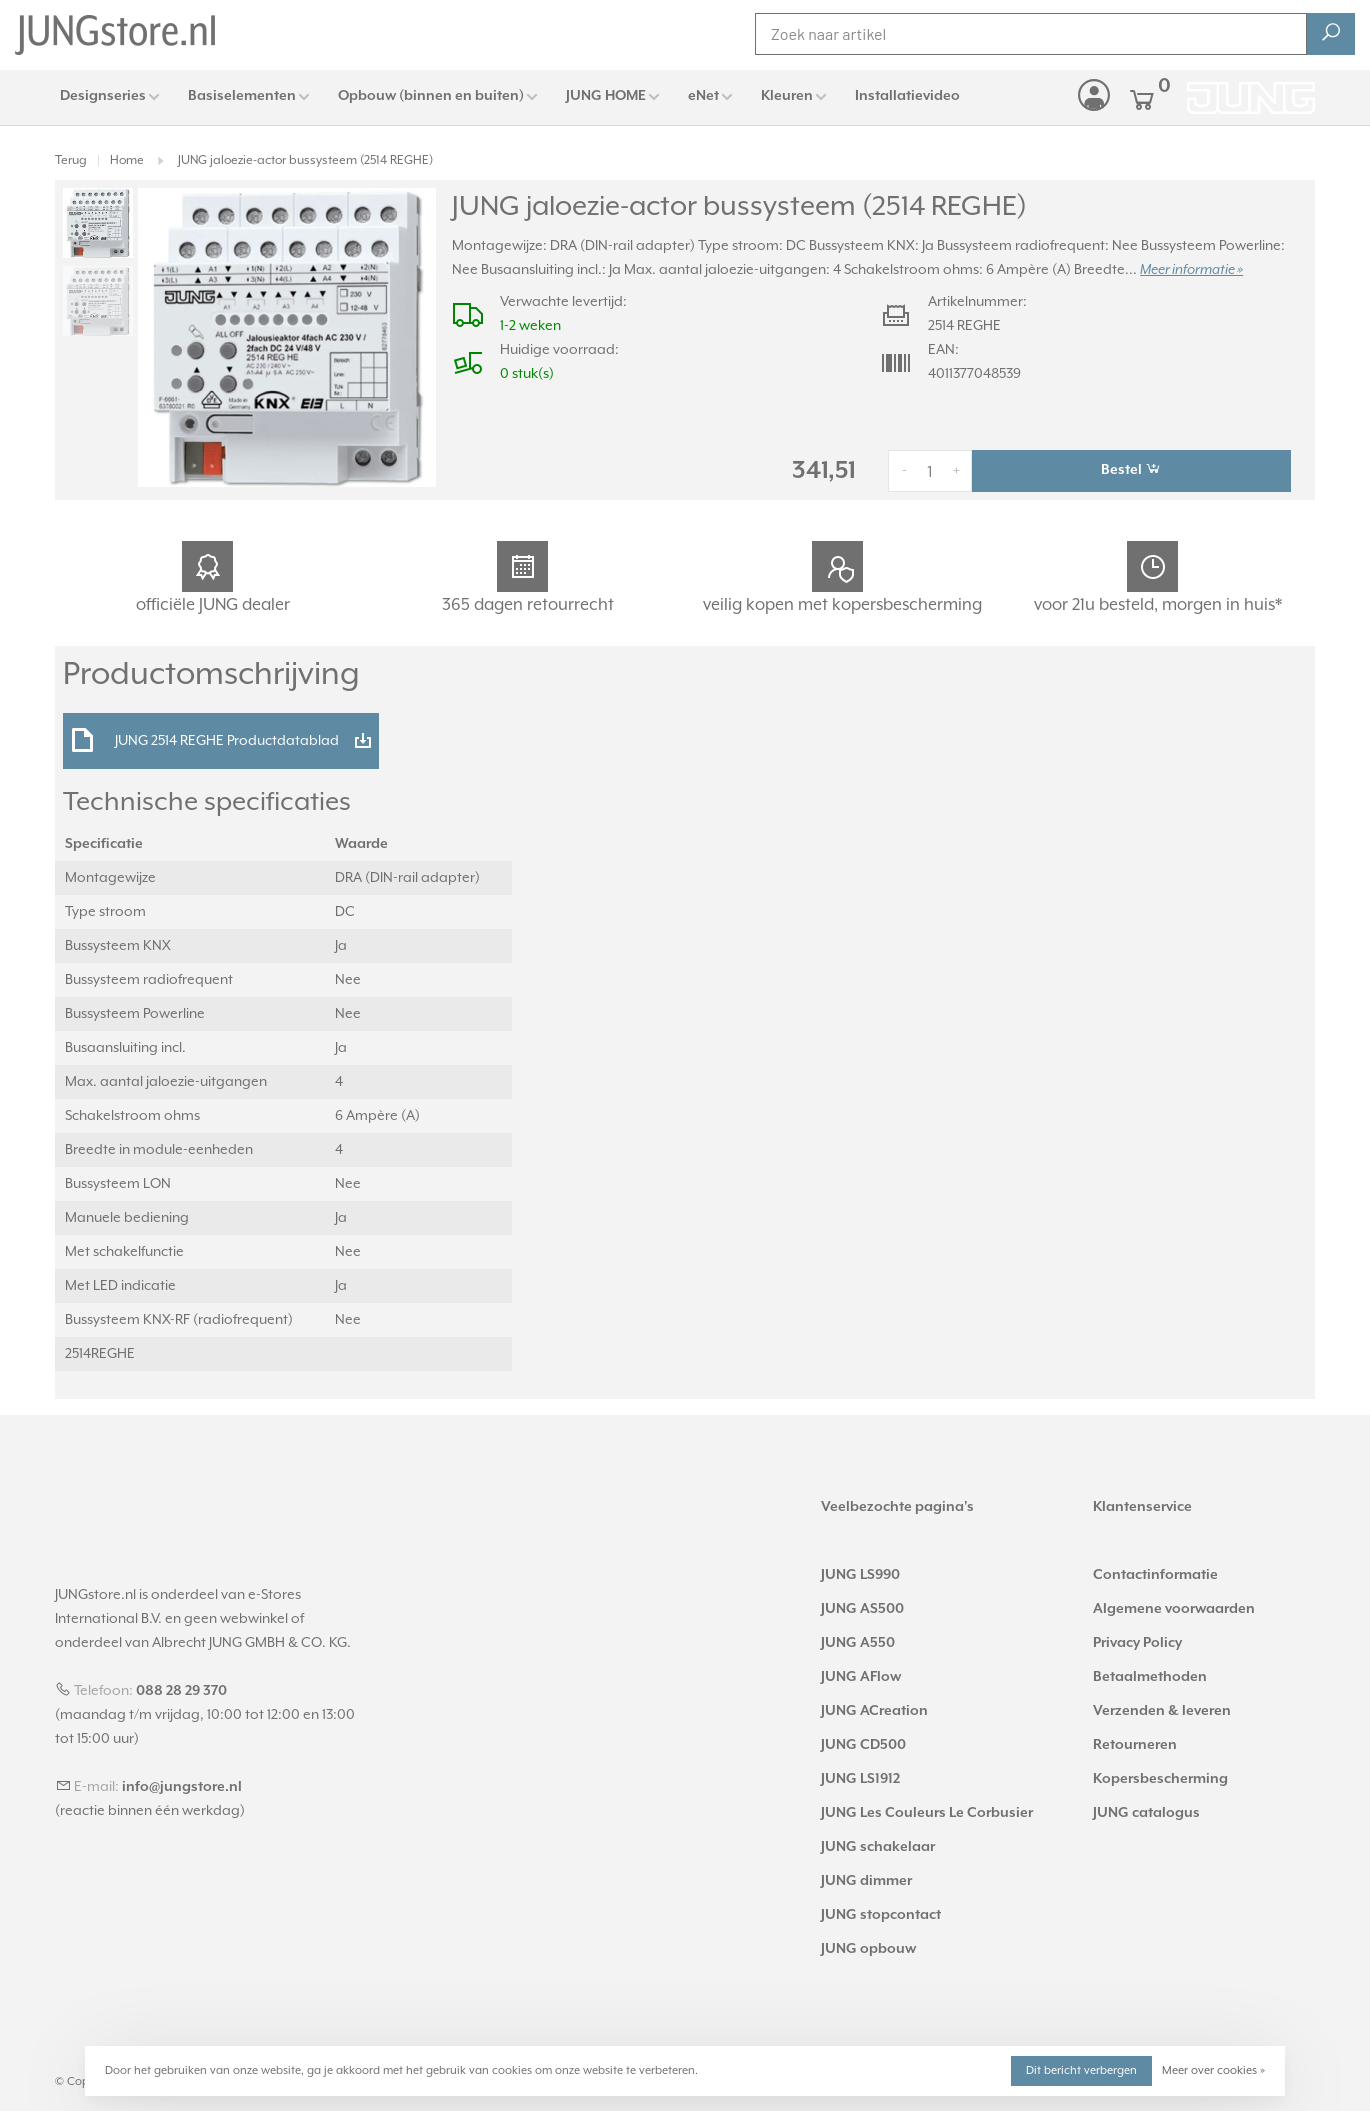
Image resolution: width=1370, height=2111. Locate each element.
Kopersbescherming (1160, 1779)
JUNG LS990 (860, 1575)
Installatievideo (907, 96)
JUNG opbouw (868, 1949)
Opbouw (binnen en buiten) (431, 96)
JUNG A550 (858, 1643)
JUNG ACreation (874, 1711)
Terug (71, 160)
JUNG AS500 (862, 1609)
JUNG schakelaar (878, 1847)
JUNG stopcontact (881, 1915)
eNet (703, 96)
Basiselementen (242, 96)
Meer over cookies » (1213, 2070)
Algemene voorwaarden (1174, 1609)
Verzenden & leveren (1162, 1711)
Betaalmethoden (1150, 1677)
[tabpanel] (287, 337)
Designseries (103, 96)
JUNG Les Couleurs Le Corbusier (927, 1813)
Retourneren (1135, 1745)
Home (127, 160)
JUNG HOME (606, 96)
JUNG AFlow (861, 1677)
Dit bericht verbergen (1081, 2070)
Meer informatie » (1191, 270)
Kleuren (787, 96)
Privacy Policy (1137, 1643)
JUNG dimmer (866, 1881)
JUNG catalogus (1146, 1813)
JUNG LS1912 (860, 1779)
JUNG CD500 (863, 1745)
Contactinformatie (1155, 1575)
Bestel (1131, 469)
